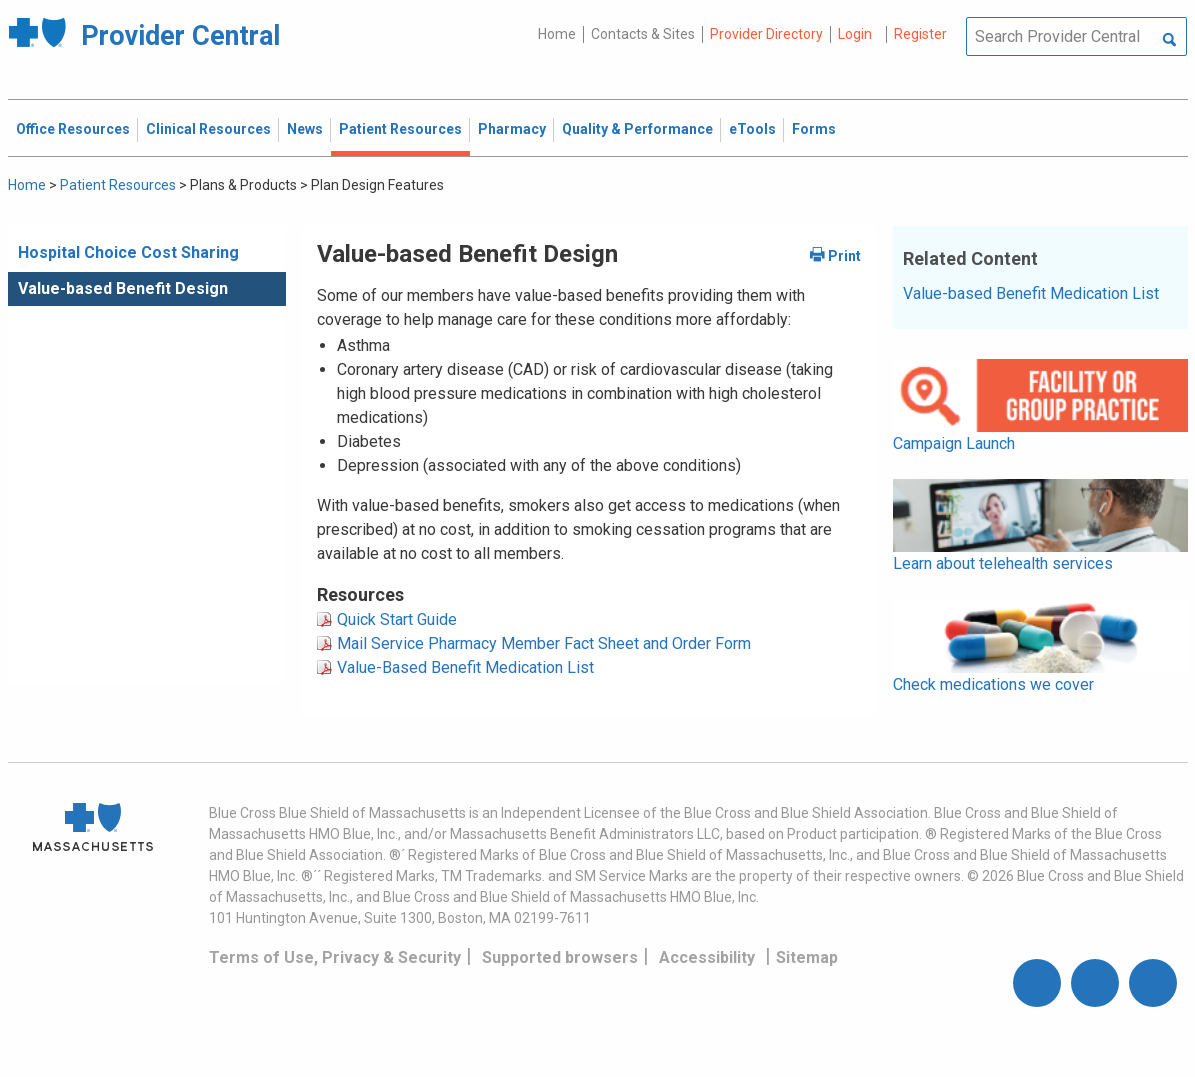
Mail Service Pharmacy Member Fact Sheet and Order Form (544, 643)
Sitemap (807, 957)
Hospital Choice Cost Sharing (128, 252)
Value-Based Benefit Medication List (465, 667)
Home (557, 34)
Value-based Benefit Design (123, 288)
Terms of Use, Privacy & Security (335, 957)
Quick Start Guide (397, 619)
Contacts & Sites (643, 34)
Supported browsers (560, 957)
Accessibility (707, 957)
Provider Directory (766, 34)
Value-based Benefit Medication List (1031, 293)
